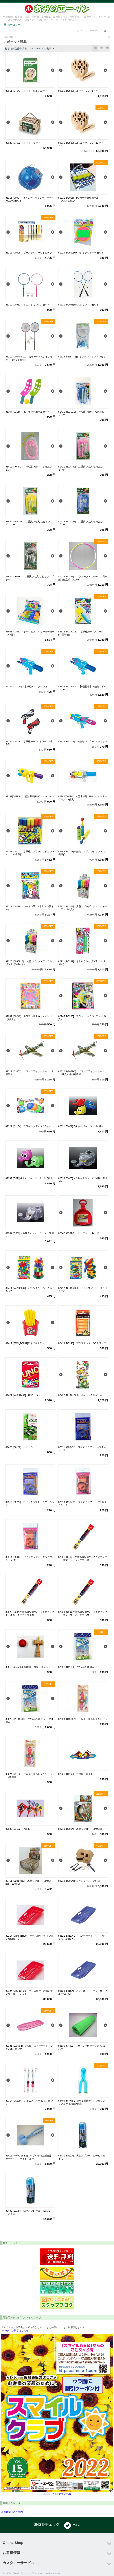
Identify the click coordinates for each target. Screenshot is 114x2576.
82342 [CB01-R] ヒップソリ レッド (78, 1233)
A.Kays (56, 2573)
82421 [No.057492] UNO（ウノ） (24, 1395)
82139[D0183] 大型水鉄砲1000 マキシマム (29, 796)
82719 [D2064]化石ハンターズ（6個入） (80, 1880)
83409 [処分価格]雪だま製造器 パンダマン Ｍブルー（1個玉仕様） (82, 2102)
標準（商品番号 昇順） (19, 49)
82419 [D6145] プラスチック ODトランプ (82, 1343)
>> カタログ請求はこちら (15, 2330)
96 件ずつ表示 (45, 49)
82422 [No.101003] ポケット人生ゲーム (80, 1395)
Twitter (72, 2525)
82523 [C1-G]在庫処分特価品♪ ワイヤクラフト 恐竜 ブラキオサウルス (82, 1613)
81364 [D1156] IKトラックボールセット (28, 411)
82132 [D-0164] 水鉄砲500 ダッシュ (26, 686)
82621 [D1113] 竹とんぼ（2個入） (77, 1667)
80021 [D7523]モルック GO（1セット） (80, 90)
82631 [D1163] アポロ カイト (75, 1774)
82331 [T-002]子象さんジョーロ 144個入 (80, 1126)
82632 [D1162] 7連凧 (17, 1828)
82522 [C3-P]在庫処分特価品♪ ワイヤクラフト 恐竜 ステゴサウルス (29, 1613)
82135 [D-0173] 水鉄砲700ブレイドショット (82, 741)
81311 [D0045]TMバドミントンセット (79, 304)
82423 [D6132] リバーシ (19, 1447)
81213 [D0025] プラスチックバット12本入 (28, 252)
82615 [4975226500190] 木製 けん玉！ (27, 1667)
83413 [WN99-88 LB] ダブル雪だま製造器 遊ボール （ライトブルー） (29, 2157)
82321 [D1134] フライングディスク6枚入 (28, 1126)
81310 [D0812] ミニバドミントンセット (28, 304)
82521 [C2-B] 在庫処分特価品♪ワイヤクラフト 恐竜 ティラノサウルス (82, 1558)
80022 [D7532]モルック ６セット (24, 142)
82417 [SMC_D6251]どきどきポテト (24, 1343)
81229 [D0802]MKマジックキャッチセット (81, 252)
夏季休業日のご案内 (12, 2512)
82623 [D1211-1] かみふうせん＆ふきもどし (82, 1719)
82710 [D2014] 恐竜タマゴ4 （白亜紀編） (81, 1828)
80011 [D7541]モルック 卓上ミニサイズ (27, 90)
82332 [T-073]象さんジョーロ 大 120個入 (29, 1178)
